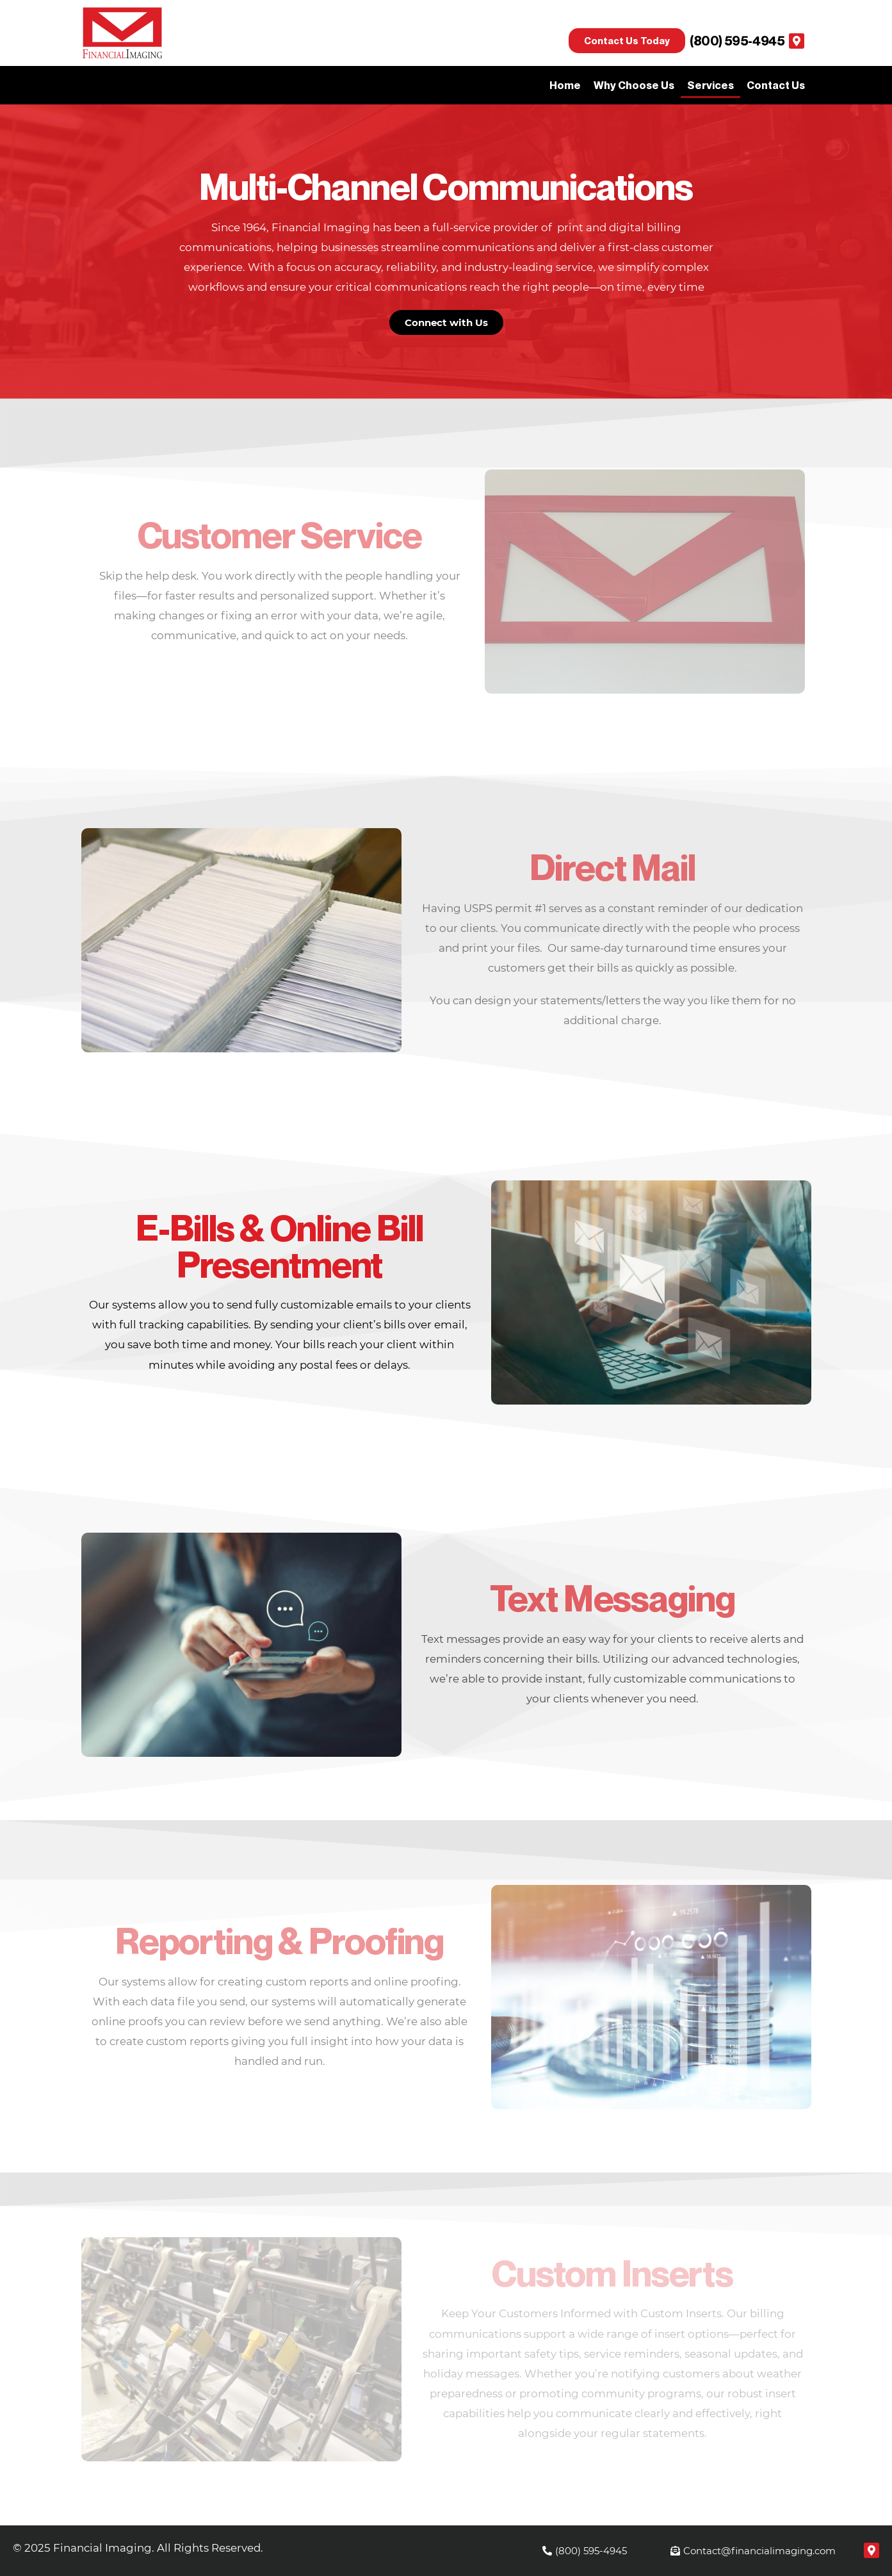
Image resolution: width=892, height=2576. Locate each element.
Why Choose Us (634, 85)
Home (565, 85)
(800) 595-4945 (737, 41)
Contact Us (776, 85)
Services (710, 85)
